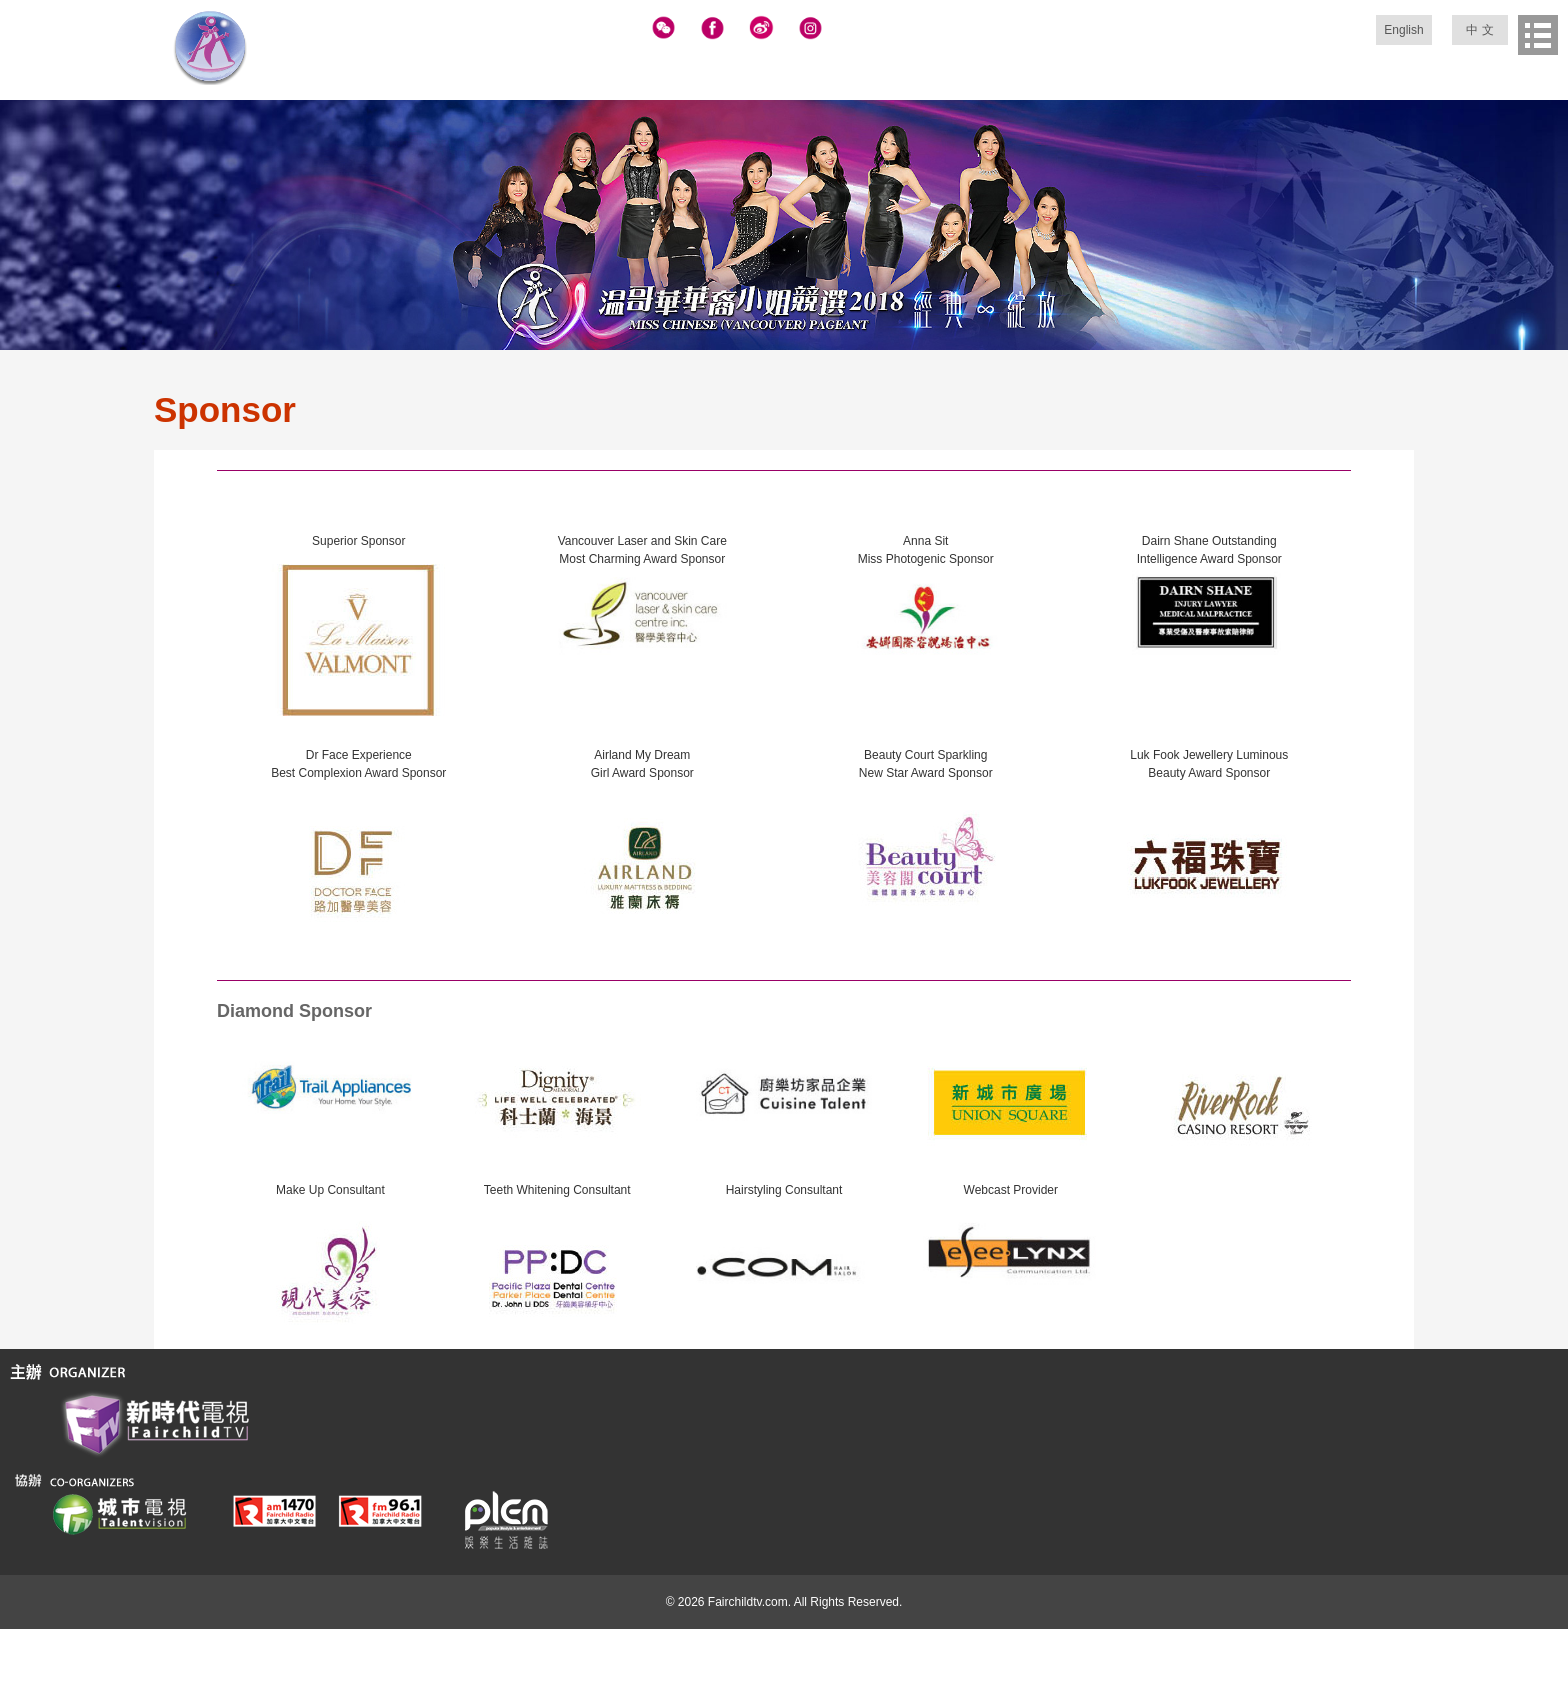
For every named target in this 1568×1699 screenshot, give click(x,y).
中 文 (1479, 30)
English (1403, 30)
